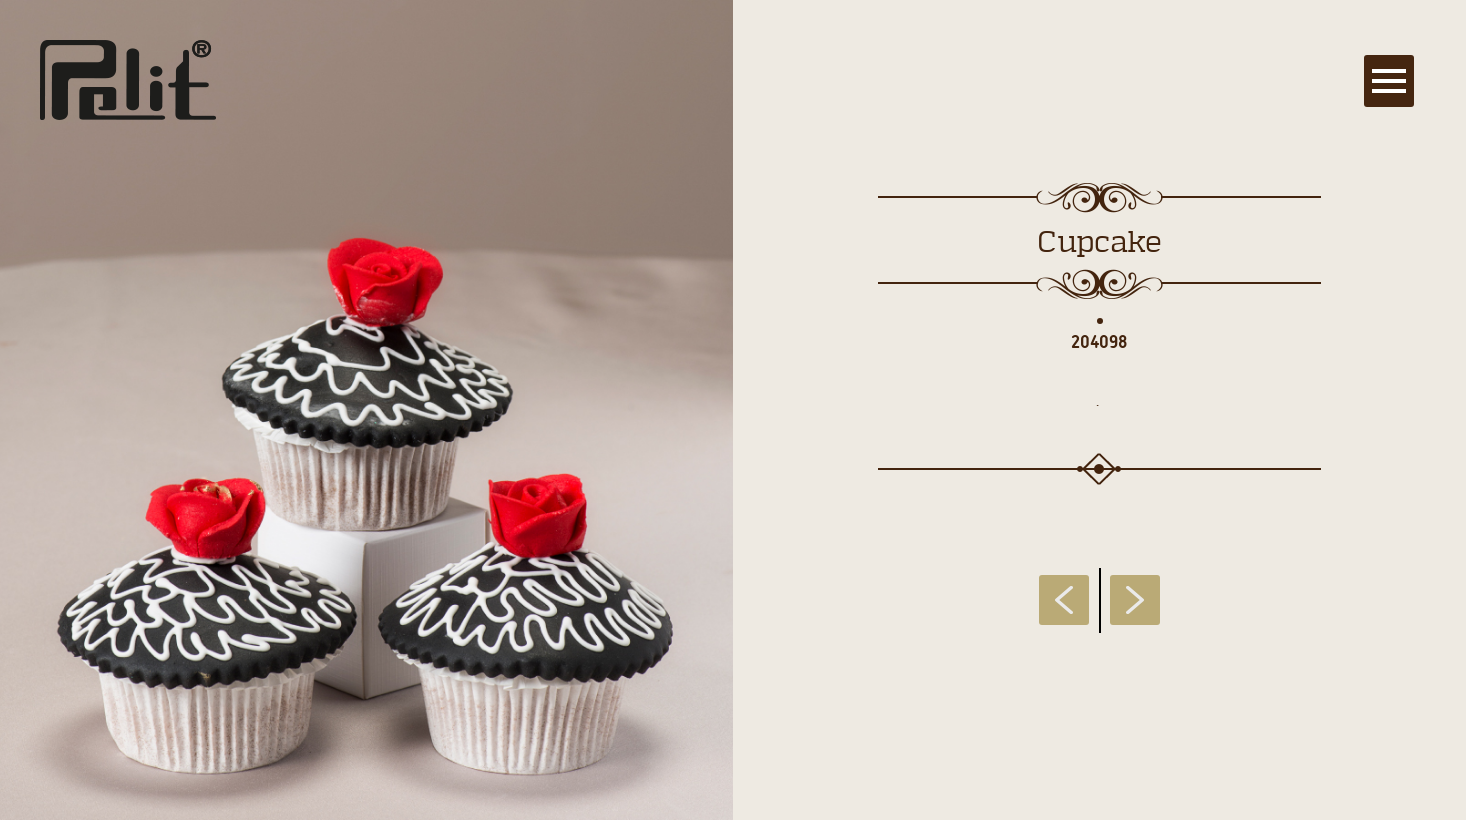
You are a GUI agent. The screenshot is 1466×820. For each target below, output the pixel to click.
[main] (733, 410)
